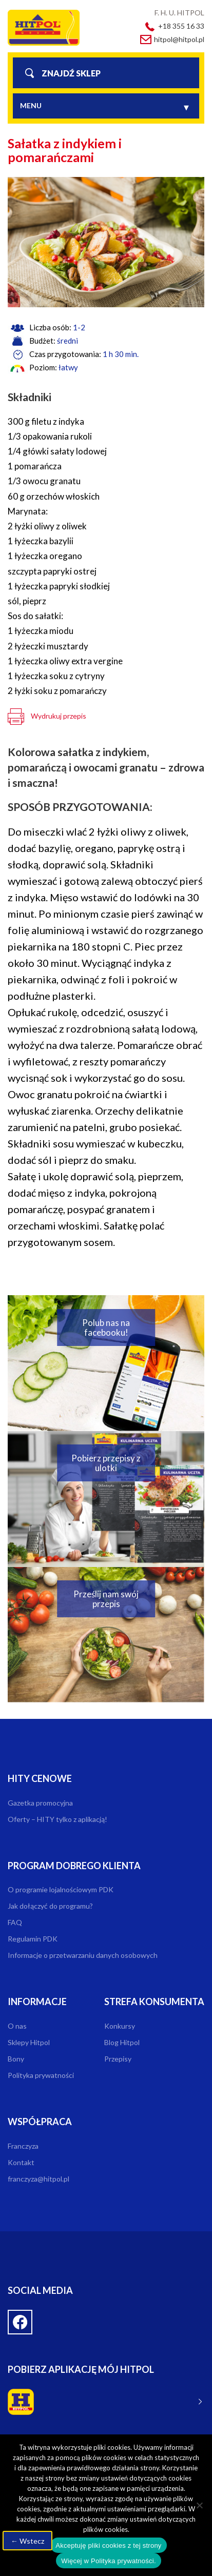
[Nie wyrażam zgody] (199, 2505)
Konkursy (119, 2026)
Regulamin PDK (32, 1938)
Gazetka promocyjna (40, 1802)
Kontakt (21, 2162)
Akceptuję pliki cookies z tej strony (108, 2545)
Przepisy (117, 2058)
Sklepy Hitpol (29, 2042)
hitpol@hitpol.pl (179, 39)
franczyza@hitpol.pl (38, 2178)
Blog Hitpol (122, 2042)
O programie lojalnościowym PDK (60, 1889)
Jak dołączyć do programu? (50, 1905)
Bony (16, 2058)
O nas (17, 2026)
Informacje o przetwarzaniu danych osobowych (83, 1955)
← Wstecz (27, 2541)
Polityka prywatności (41, 2075)
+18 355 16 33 (181, 26)
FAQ (15, 1922)
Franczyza (23, 2146)
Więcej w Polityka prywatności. (108, 2561)
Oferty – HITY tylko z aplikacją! (57, 1819)
